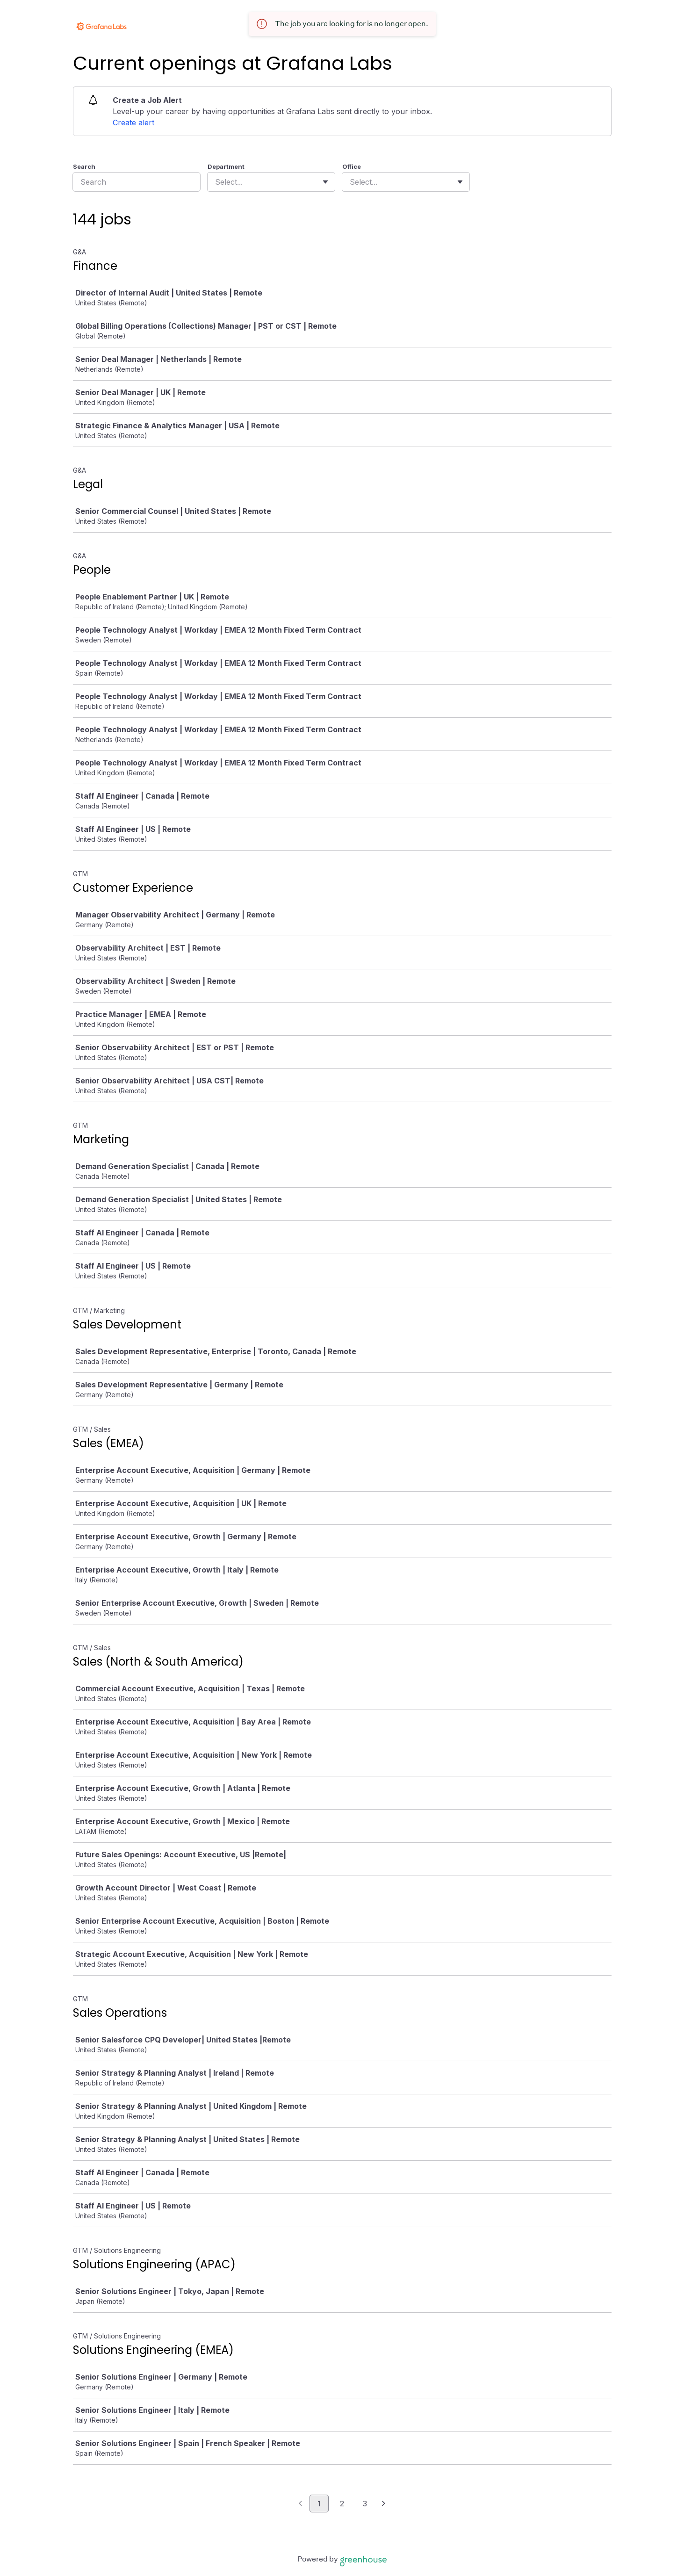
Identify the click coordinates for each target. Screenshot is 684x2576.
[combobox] (216, 182)
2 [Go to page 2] (342, 2503)
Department (226, 166)
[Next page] (383, 2504)
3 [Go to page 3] (365, 2503)
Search (84, 166)
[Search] (136, 182)
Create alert (133, 122)
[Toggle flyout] (325, 182)
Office (351, 166)
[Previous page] (300, 2504)
